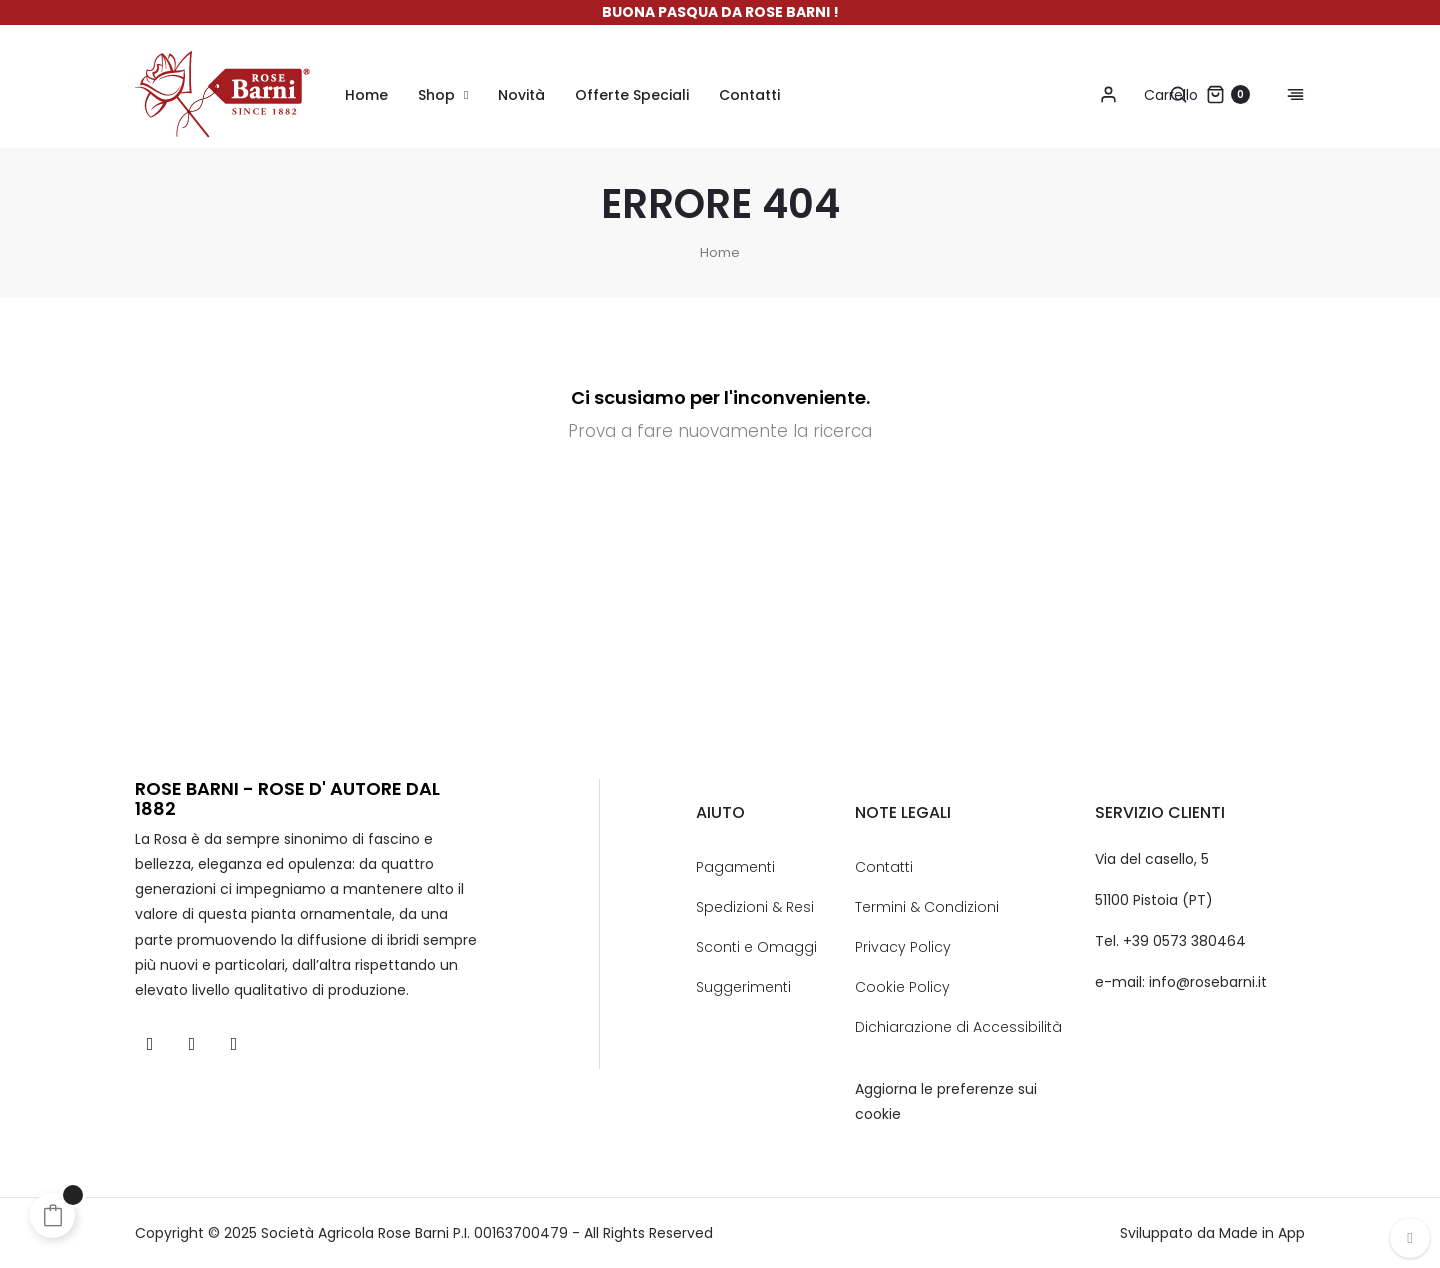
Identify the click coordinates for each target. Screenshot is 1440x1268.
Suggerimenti (743, 987)
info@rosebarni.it (1208, 982)
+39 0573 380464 (1184, 941)
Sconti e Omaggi (756, 947)
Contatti (884, 867)
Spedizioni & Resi (755, 907)
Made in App (1262, 1233)
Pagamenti (735, 867)
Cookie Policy (902, 987)
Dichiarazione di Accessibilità (958, 1027)
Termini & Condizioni (927, 907)
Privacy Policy (903, 947)
